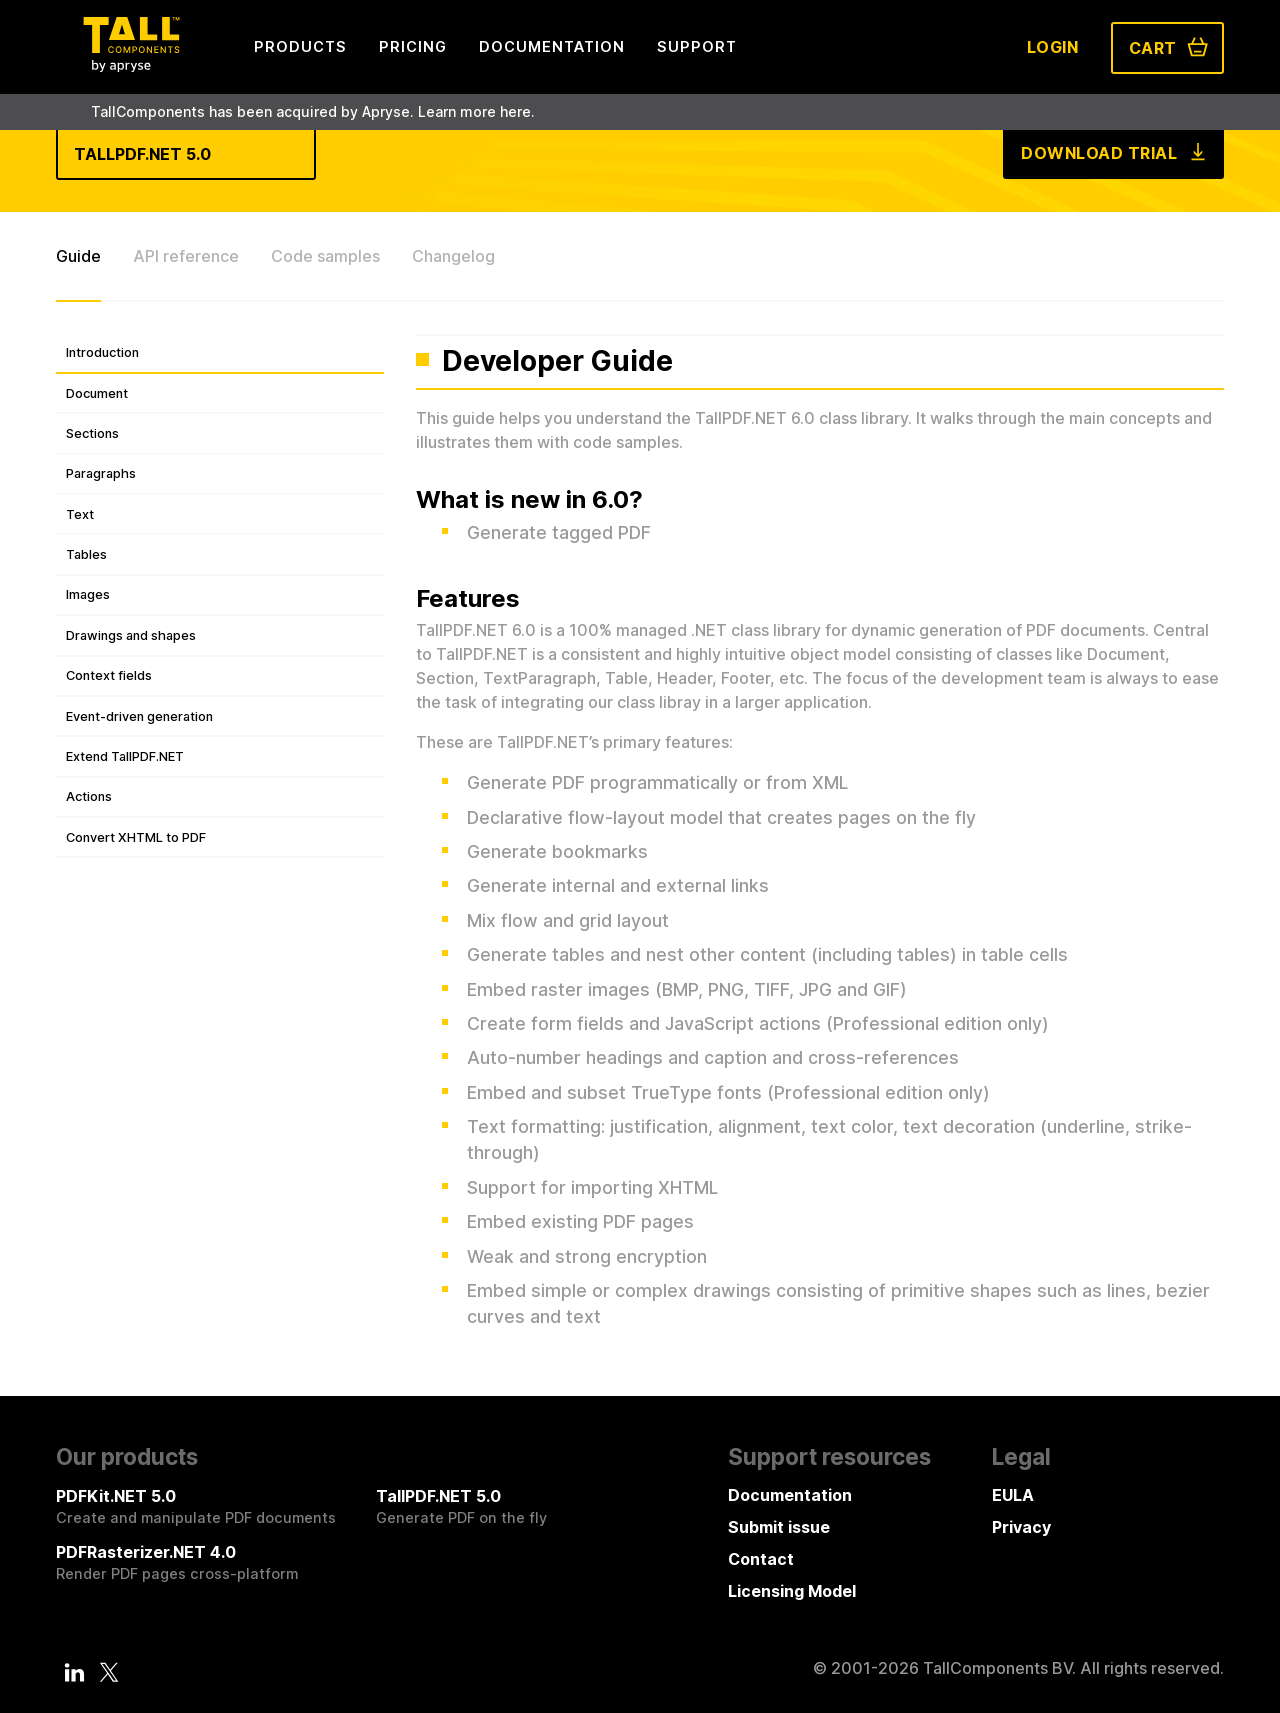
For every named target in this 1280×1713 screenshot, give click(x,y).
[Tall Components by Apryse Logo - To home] (131, 66)
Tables (86, 554)
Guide (78, 256)
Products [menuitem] (300, 46)
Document (97, 393)
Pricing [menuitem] (413, 46)
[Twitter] (109, 1672)
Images (88, 594)
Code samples (325, 256)
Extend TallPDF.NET (125, 756)
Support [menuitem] (697, 46)
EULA (1013, 1495)
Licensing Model (792, 1591)
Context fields (109, 675)
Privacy (1021, 1527)
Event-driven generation (139, 716)
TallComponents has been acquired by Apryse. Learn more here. (313, 111)
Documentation (790, 1495)
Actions (89, 796)
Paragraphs (101, 473)
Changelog (453, 256)
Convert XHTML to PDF (136, 837)
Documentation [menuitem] (552, 46)
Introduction (102, 352)
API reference (186, 256)
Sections (92, 433)
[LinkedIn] (75, 1672)
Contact (761, 1559)
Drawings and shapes (131, 635)
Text (80, 514)
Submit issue (779, 1527)
